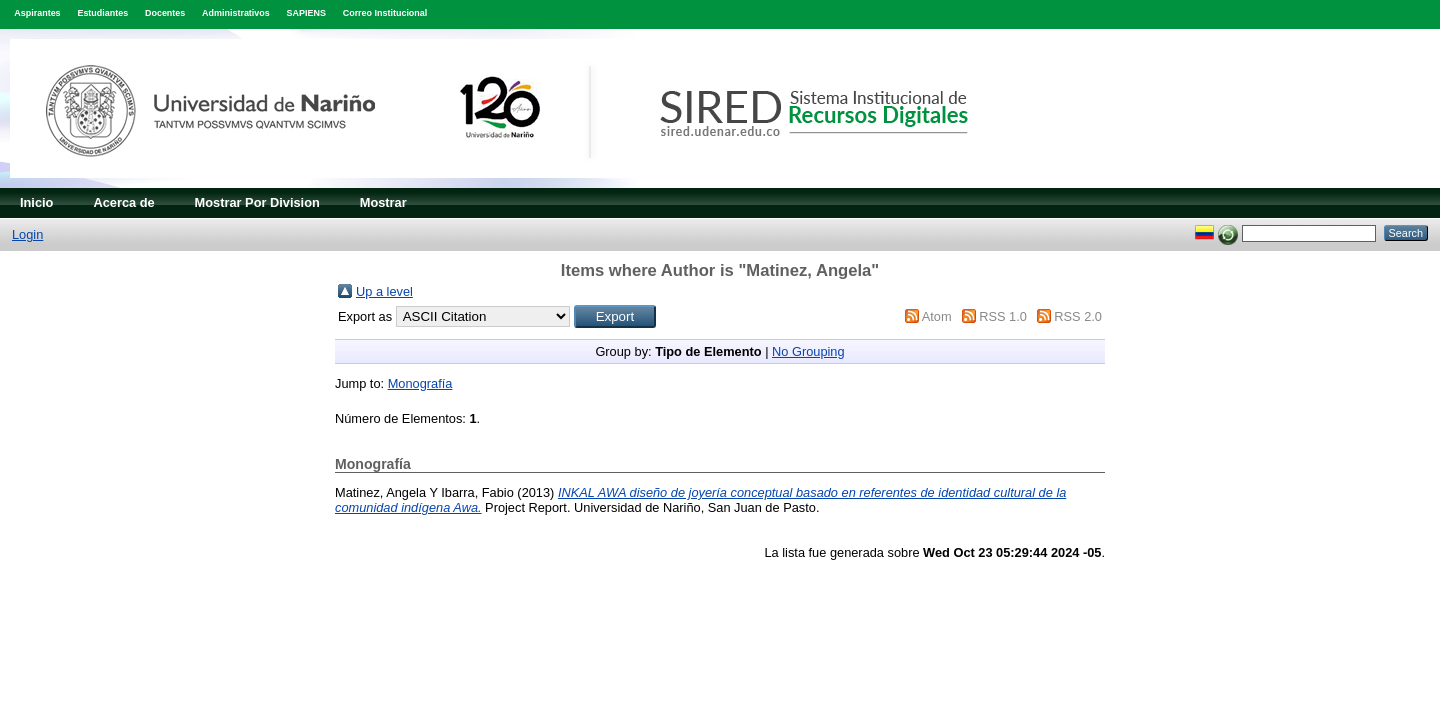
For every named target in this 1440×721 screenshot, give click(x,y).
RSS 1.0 (1003, 316)
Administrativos (236, 13)
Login (27, 234)
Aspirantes (37, 13)
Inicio (36, 202)
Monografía (420, 383)
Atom (937, 316)
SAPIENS (306, 13)
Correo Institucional (385, 13)
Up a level (384, 291)
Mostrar (383, 202)
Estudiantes (102, 13)
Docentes (165, 13)
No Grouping (808, 351)
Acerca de (123, 202)
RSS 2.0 (1078, 316)
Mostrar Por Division (257, 202)
